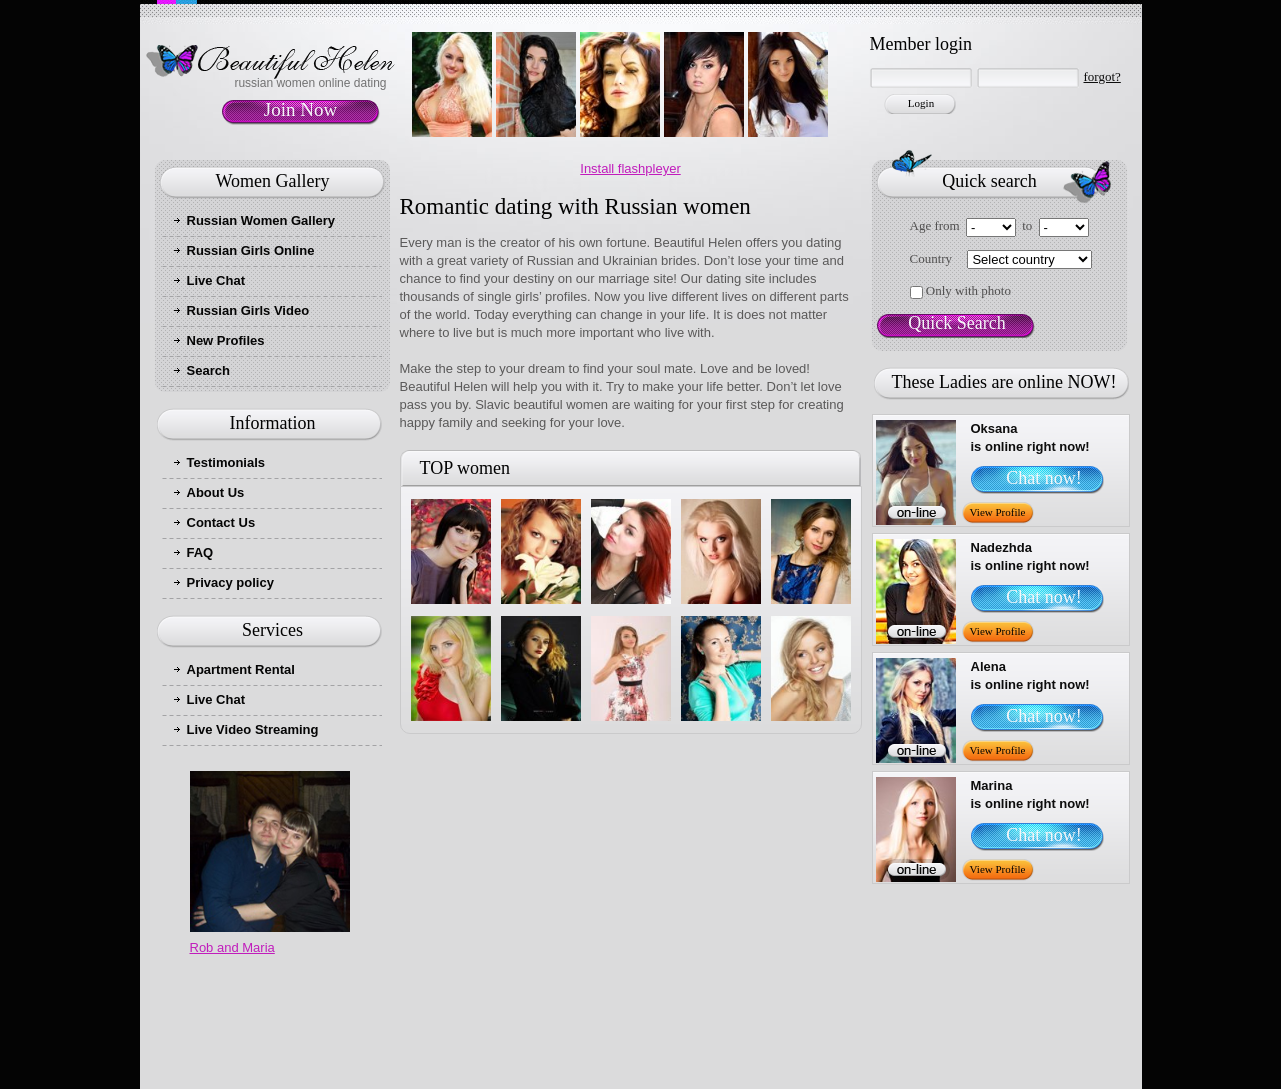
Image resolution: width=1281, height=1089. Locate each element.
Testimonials (226, 462)
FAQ (200, 552)
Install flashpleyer (630, 168)
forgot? (1102, 76)
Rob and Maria (232, 947)
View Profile (998, 512)
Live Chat (216, 280)
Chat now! (1044, 478)
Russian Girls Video (248, 310)
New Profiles (226, 340)
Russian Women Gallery (261, 220)
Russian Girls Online (251, 250)
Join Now (300, 109)
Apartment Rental (241, 669)
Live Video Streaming (253, 729)
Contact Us (221, 522)
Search (208, 370)
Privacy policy (230, 582)
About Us (216, 492)
